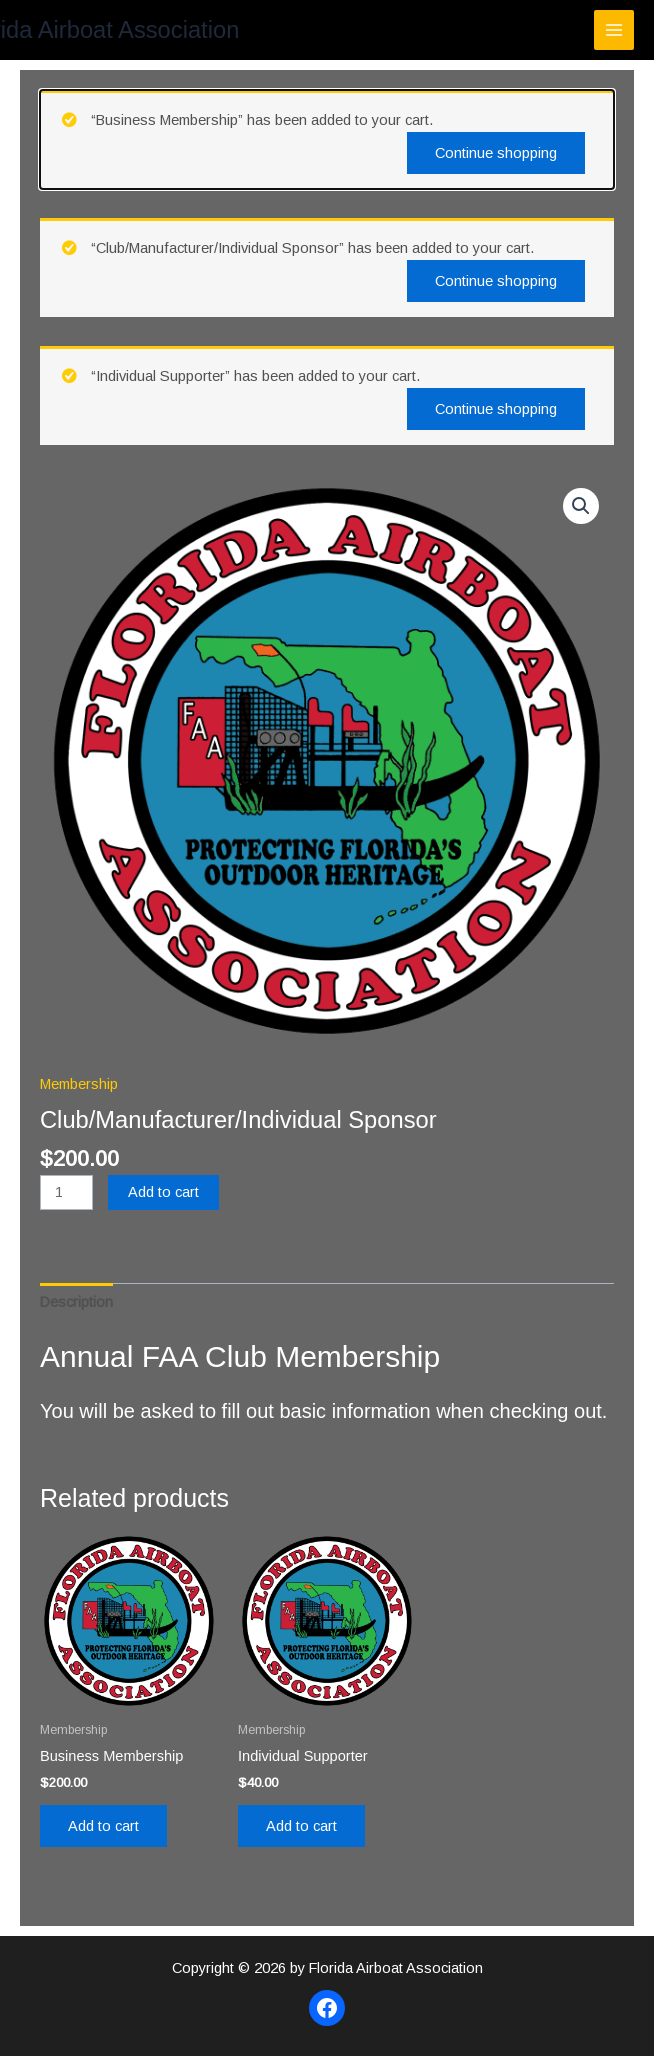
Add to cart (163, 1192)
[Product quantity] (66, 1192)
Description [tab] (76, 1302)
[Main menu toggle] (614, 30)
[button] (581, 506)
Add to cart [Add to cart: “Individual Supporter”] (301, 1826)
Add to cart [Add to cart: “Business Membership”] (103, 1826)
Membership (79, 1084)
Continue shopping (496, 153)
